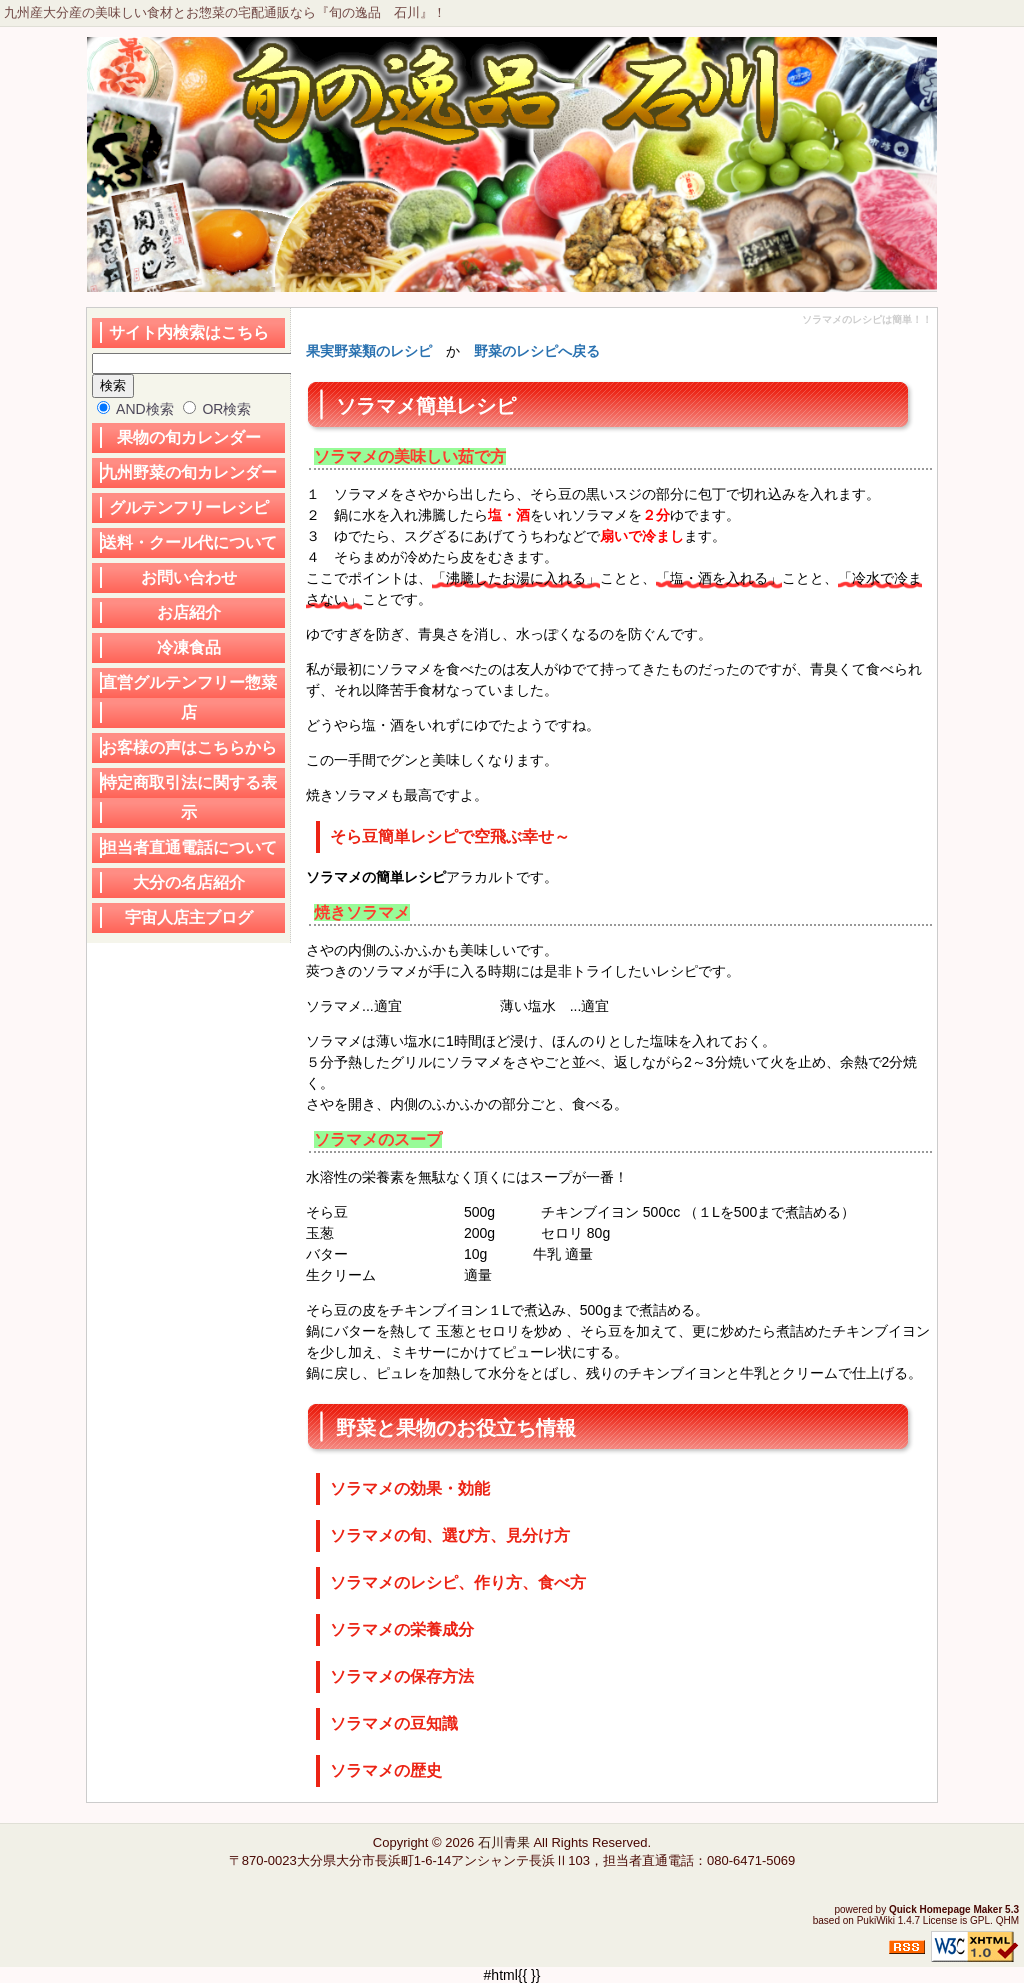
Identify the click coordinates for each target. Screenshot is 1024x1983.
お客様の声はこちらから (189, 747)
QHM (1007, 1920)
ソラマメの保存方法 (402, 1676)
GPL (980, 1920)
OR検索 (217, 409)
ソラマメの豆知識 (394, 1723)
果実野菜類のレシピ (369, 351)
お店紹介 (189, 612)
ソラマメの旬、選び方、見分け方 (450, 1535)
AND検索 (135, 409)
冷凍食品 (189, 647)
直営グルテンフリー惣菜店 (189, 697)
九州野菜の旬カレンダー (189, 472)
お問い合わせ (189, 577)
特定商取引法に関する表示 (189, 797)
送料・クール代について (189, 542)
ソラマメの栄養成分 (402, 1629)
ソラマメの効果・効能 (410, 1488)
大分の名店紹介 (189, 882)
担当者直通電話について (189, 847)
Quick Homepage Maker (945, 1909)
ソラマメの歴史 (386, 1770)
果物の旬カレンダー (189, 437)
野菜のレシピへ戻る (537, 351)
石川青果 (504, 1842)
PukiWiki (876, 1920)
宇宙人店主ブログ (189, 917)
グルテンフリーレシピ (189, 507)
